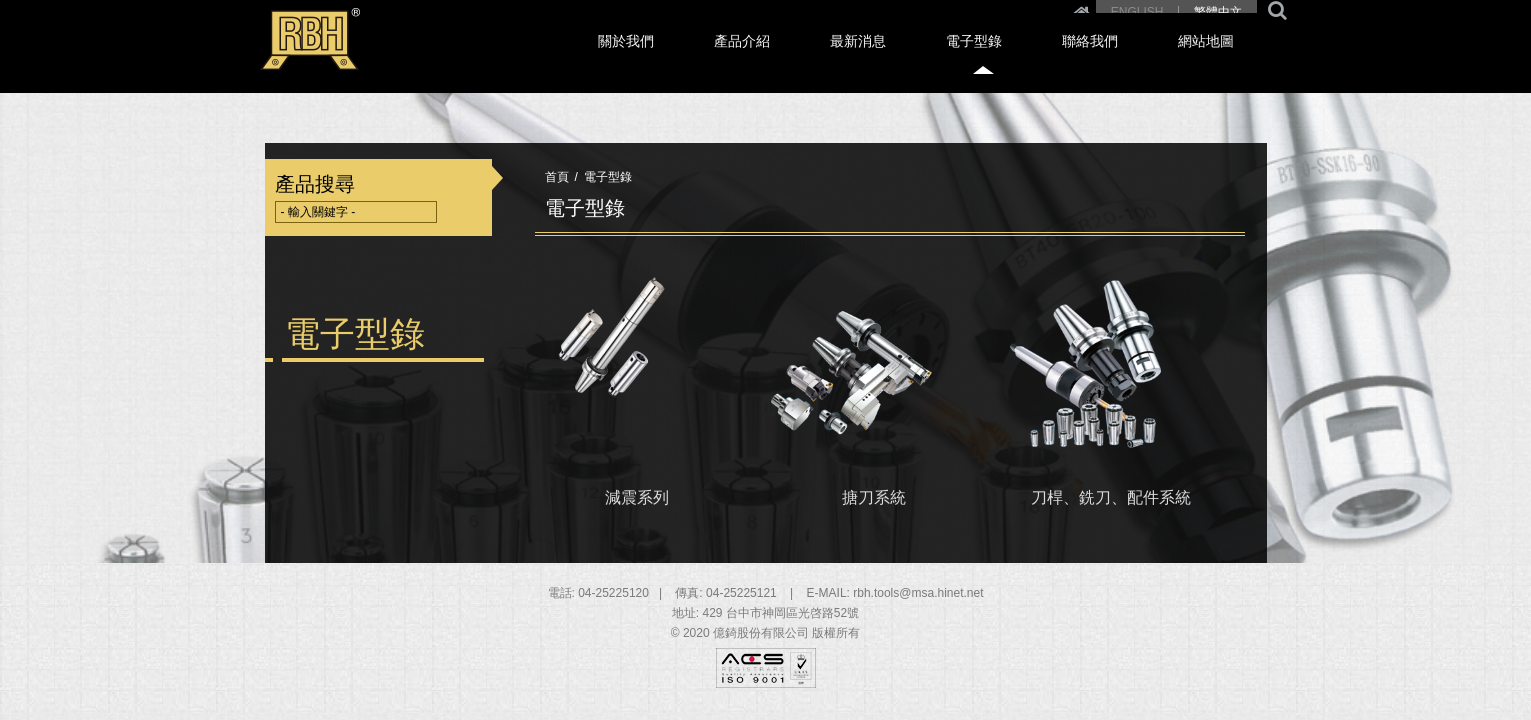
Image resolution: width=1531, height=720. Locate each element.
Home (1081, 12)
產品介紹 (873, 61)
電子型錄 (1051, 61)
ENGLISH (1137, 12)
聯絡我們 (1140, 61)
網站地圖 (1229, 61)
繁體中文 (1218, 12)
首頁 (557, 177)
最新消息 (962, 61)
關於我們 (784, 61)
